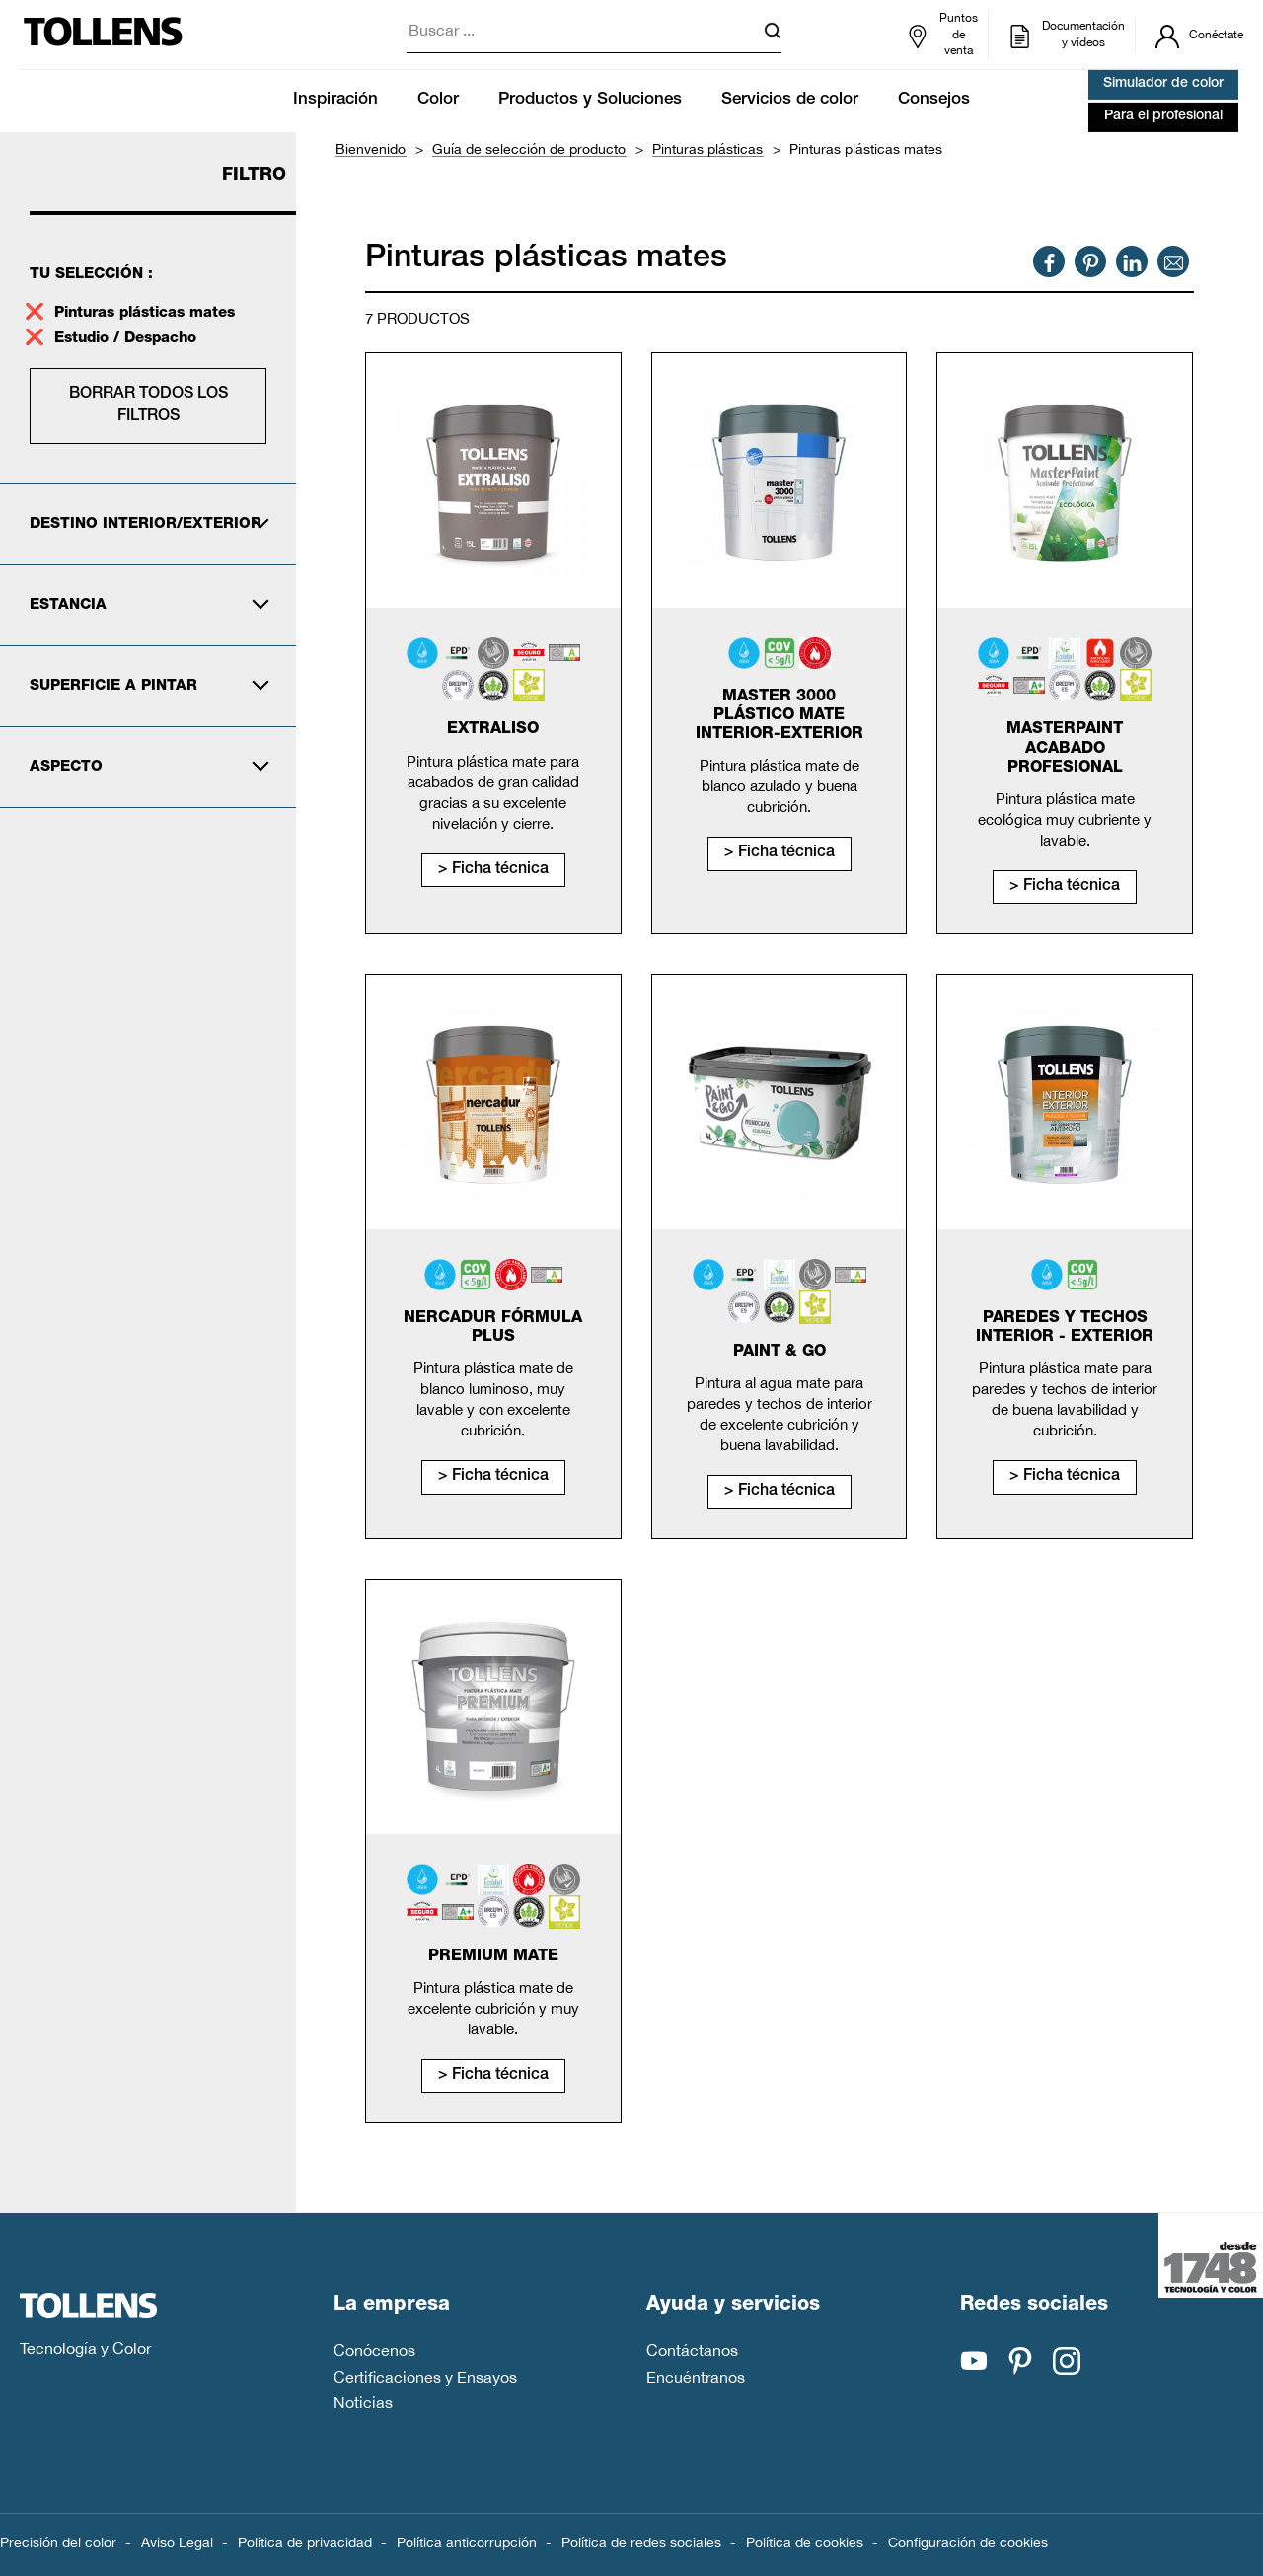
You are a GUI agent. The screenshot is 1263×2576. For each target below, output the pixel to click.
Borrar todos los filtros (148, 405)
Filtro (254, 175)
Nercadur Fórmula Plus (493, 1328)
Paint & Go (779, 1353)
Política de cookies (804, 2542)
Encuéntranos (695, 2377)
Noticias (363, 2402)
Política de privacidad (305, 2542)
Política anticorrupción (467, 2542)
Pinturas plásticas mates (144, 313)
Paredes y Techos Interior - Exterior (1064, 1328)
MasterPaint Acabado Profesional (1064, 748)
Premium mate (493, 1957)
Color (438, 100)
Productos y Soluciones (590, 100)
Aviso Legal (177, 2542)
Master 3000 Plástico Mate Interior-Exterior (779, 716)
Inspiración (335, 100)
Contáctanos (692, 2350)
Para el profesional (1163, 116)
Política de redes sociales (641, 2542)
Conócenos (374, 2350)
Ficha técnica (500, 870)
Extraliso (493, 730)
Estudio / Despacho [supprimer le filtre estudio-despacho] (127, 338)
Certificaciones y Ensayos (425, 2377)
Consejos (934, 100)
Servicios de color (789, 100)
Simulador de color (1163, 84)
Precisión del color (58, 2542)
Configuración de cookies (968, 2542)
